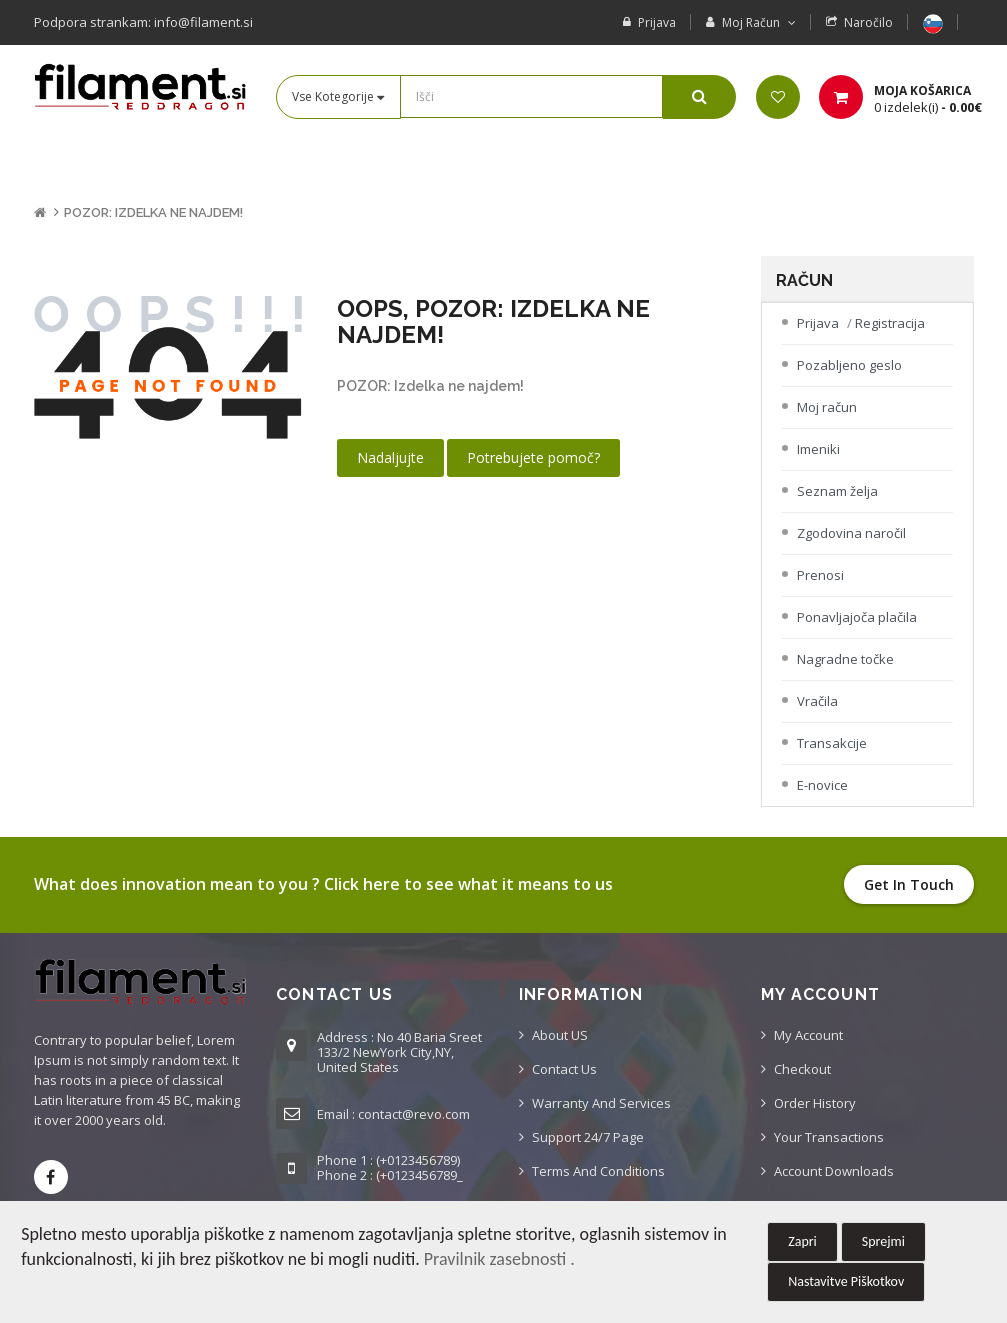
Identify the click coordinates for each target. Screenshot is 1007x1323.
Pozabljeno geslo (849, 365)
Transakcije (832, 743)
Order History (815, 1103)
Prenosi (820, 575)
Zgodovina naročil (851, 533)
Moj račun (827, 407)
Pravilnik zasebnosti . (499, 1259)
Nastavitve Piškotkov (846, 1281)
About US (560, 1035)
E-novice (822, 785)
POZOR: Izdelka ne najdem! (153, 212)
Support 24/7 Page (588, 1137)
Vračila (817, 701)
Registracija (890, 323)
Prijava (657, 22)
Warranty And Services (601, 1103)
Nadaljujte (390, 457)
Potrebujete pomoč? (533, 457)
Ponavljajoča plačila (857, 617)
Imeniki (818, 449)
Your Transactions (829, 1137)
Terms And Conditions (598, 1171)
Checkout (802, 1069)
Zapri (802, 1241)
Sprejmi (883, 1241)
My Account (808, 1035)
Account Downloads (834, 1171)
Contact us (564, 1069)
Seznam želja (837, 491)
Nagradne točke (845, 659)
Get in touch (909, 884)
